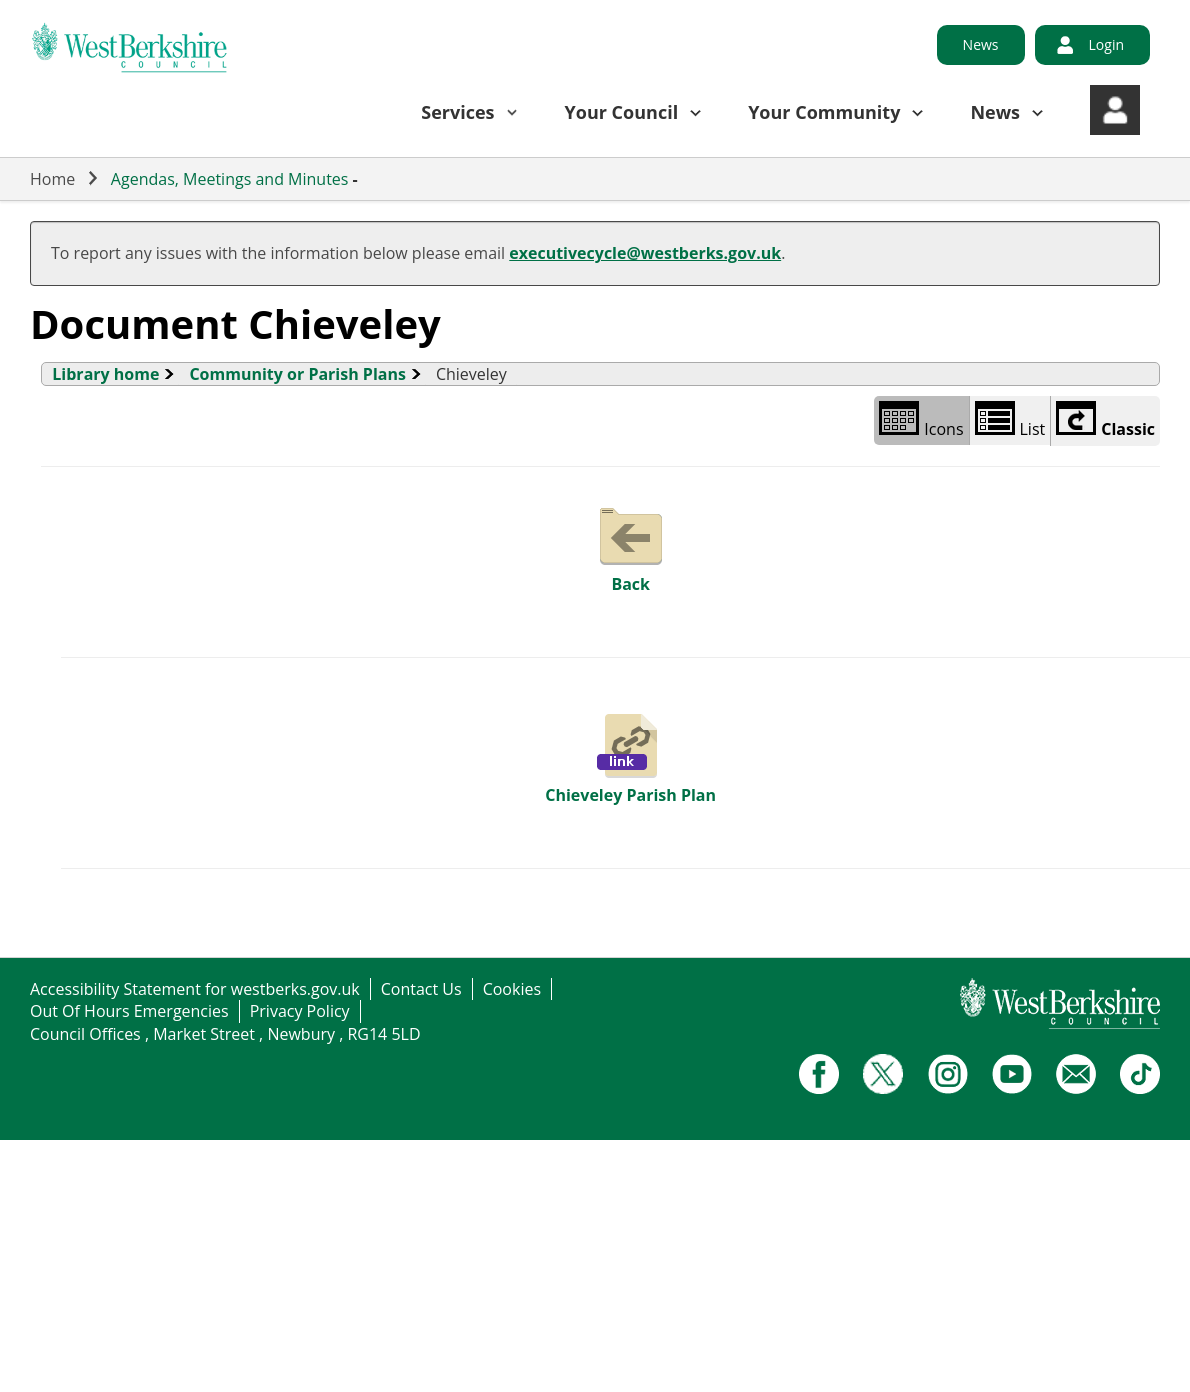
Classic (1105, 420)
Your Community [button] (824, 112)
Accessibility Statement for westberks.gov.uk (195, 989)
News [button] (995, 112)
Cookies (512, 989)
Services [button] (457, 112)
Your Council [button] (622, 112)
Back (631, 546)
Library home (105, 374)
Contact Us (421, 989)
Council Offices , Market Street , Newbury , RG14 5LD (225, 1034)
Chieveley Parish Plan (630, 757)
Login (1106, 44)
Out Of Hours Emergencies (129, 1011)
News (981, 44)
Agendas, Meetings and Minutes (230, 179)
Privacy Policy (300, 1011)
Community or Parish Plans (297, 374)
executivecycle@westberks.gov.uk (645, 253)
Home (52, 179)
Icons (921, 420)
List (1010, 420)
